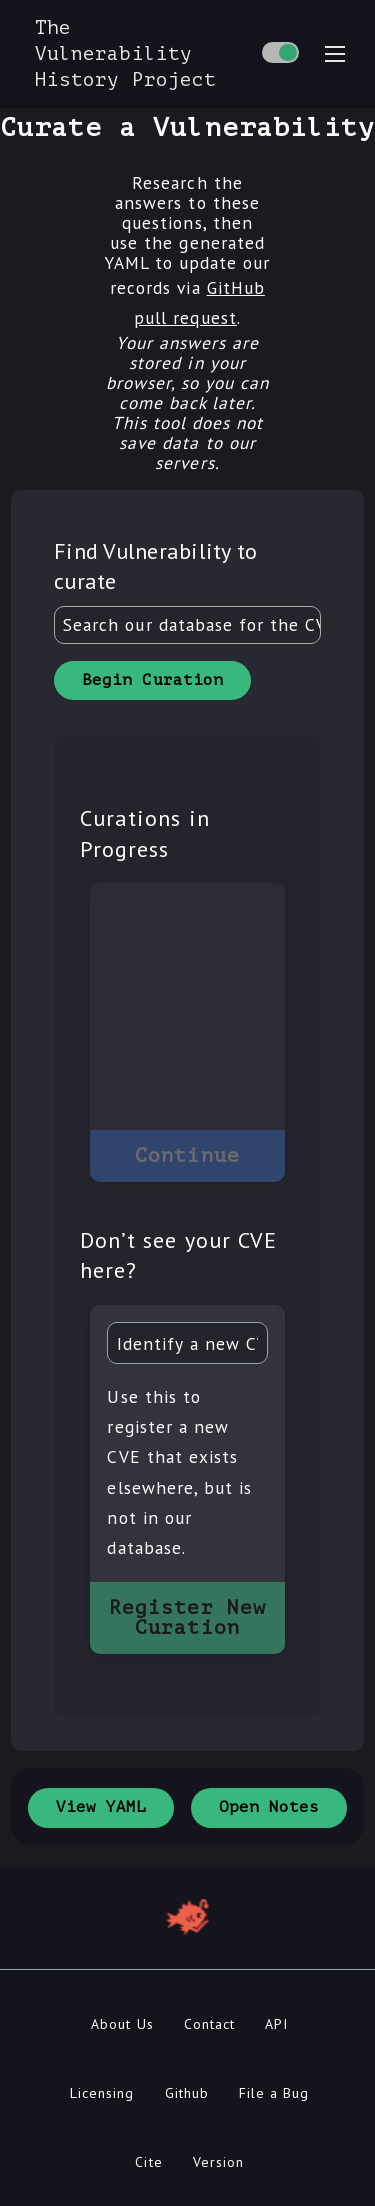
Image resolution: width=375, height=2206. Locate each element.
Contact (209, 2024)
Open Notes (269, 1807)
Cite (148, 2162)
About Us (122, 2024)
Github (187, 2093)
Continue (187, 1155)
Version (218, 2162)
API (276, 2024)
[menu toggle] (335, 54)
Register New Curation (187, 1617)
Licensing (102, 2093)
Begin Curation (152, 680)
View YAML (101, 1807)
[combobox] (187, 625)
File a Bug (274, 2093)
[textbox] (187, 625)
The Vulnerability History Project (125, 53)
